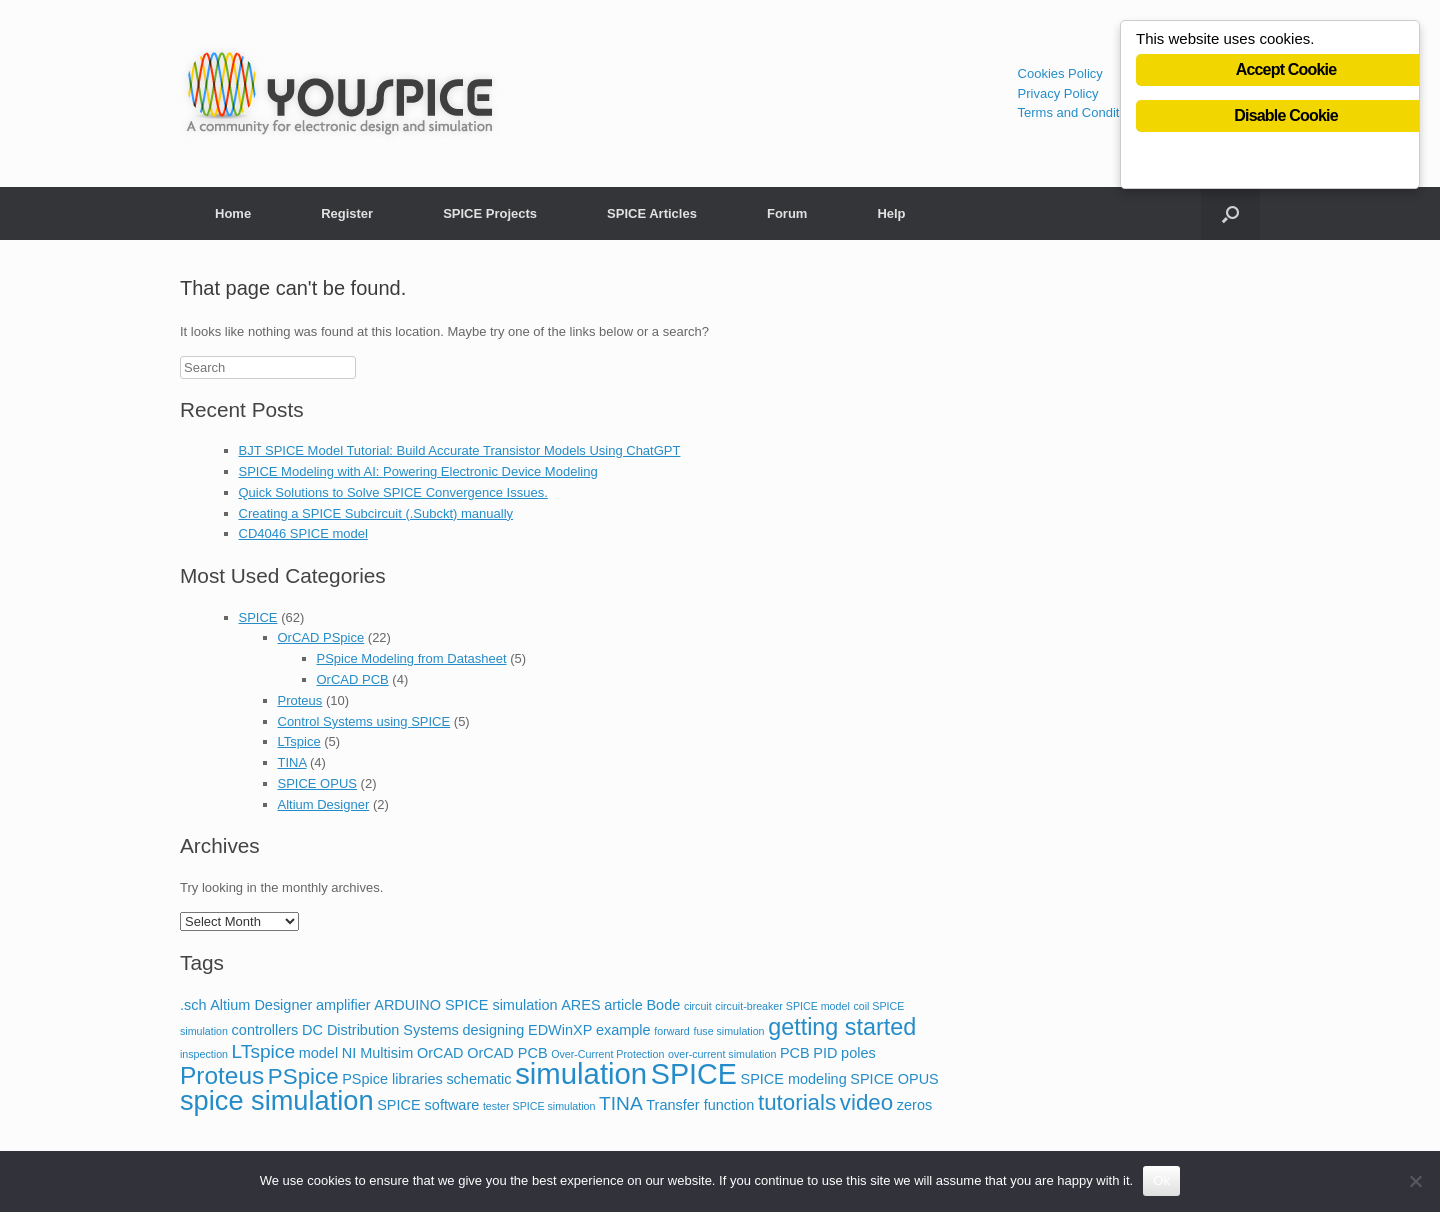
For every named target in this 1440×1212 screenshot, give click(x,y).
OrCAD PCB (353, 679)
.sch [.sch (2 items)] (193, 1005)
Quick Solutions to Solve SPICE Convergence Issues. (393, 492)
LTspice (299, 741)
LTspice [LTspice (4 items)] (263, 1051)
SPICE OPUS (317, 783)
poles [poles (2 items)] (858, 1053)
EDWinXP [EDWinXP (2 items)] (560, 1030)
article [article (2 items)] (623, 1005)
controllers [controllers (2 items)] (265, 1030)
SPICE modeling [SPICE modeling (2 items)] (794, 1079)
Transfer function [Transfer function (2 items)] (700, 1105)
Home (233, 213)
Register (347, 213)
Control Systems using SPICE (364, 721)
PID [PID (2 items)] (825, 1053)
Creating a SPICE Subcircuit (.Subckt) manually (376, 513)
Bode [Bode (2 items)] (663, 1005)
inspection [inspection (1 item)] (204, 1054)
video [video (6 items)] (866, 1102)
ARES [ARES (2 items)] (580, 1005)
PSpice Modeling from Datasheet (412, 658)
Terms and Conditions (1081, 112)
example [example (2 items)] (623, 1030)
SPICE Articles (652, 213)
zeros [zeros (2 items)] (914, 1105)
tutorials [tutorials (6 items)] (797, 1102)
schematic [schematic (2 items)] (478, 1079)
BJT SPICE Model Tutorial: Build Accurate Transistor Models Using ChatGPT (460, 450)
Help (891, 213)
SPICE (258, 617)
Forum (787, 213)
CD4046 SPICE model (303, 533)
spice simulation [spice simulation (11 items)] (277, 1100)
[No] (1415, 1181)
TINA (292, 762)
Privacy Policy (1058, 93)
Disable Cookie (1286, 117)
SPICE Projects (490, 213)
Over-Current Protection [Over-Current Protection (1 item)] (607, 1054)
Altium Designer (324, 804)
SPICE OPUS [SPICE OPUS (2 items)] (894, 1079)
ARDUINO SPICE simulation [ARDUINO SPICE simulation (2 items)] (465, 1005)
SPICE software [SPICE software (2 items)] (428, 1105)
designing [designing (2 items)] (493, 1030)
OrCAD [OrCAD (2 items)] (440, 1053)
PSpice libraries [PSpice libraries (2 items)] (392, 1079)
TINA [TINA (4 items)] (621, 1103)
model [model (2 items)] (318, 1053)
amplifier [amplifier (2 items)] (343, 1005)
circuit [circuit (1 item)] (698, 1006)
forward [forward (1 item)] (672, 1031)
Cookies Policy (1060, 73)
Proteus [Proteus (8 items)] (222, 1075)
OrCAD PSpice (321, 637)
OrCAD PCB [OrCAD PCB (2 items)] (507, 1053)
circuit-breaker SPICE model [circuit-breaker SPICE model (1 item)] (782, 1006)
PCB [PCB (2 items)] (795, 1053)
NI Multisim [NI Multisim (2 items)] (378, 1053)
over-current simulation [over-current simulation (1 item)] (722, 1054)
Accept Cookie (1286, 71)
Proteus (300, 700)
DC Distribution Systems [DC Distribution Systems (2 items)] (380, 1030)
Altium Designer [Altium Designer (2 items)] (261, 1005)
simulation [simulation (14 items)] (581, 1073)
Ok (1161, 1180)
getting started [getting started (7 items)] (842, 1027)
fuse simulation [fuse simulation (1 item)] (728, 1031)
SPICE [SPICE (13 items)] (694, 1074)
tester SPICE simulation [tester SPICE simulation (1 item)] (539, 1106)
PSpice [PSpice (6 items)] (303, 1076)
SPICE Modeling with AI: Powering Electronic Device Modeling (418, 471)
